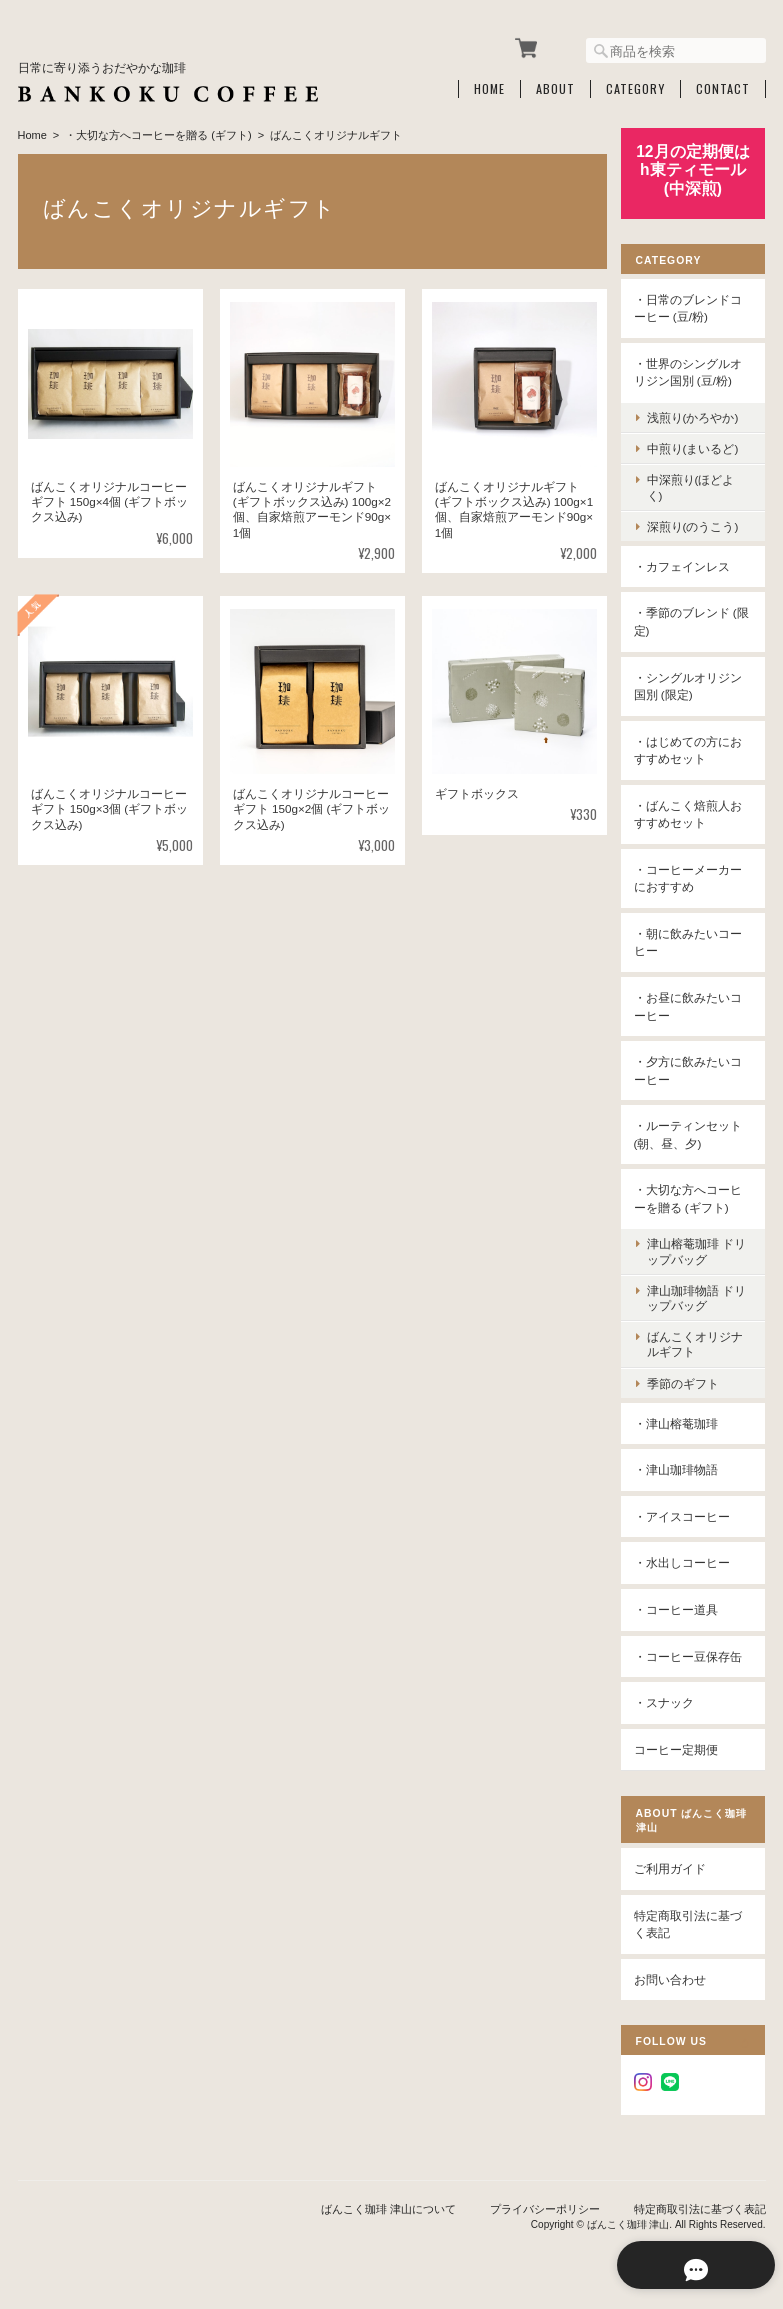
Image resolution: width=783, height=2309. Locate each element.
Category (635, 87)
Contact (723, 87)
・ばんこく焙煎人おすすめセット (693, 812)
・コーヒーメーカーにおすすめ (693, 876)
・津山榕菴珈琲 (681, 1421)
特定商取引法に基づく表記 (693, 1922)
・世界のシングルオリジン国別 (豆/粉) (693, 370)
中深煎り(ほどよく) (696, 485)
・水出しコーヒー (687, 1560)
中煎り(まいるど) (698, 446)
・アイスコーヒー (687, 1514)
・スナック (669, 1700)
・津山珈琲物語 (681, 1467)
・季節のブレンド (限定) (687, 619)
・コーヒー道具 (681, 1607)
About (555, 87)
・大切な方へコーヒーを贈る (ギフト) (158, 133)
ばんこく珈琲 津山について (388, 2207)
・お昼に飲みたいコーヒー (693, 1004)
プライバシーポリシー (545, 2207)
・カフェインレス (687, 564)
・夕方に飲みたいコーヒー (693, 1068)
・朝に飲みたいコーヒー (693, 940)
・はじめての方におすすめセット (693, 747)
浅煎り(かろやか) (698, 415)
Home (489, 87)
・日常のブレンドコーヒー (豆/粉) (693, 306)
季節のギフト (688, 1380)
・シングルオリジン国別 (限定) (693, 683)
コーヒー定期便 (681, 1746)
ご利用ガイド (675, 1866)
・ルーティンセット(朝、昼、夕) (693, 1132)
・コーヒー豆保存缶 (693, 1653)
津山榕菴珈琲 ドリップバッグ (695, 1249)
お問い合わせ (675, 1977)
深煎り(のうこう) (698, 524)
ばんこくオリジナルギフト (700, 1342)
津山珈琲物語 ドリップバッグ (695, 1296)
